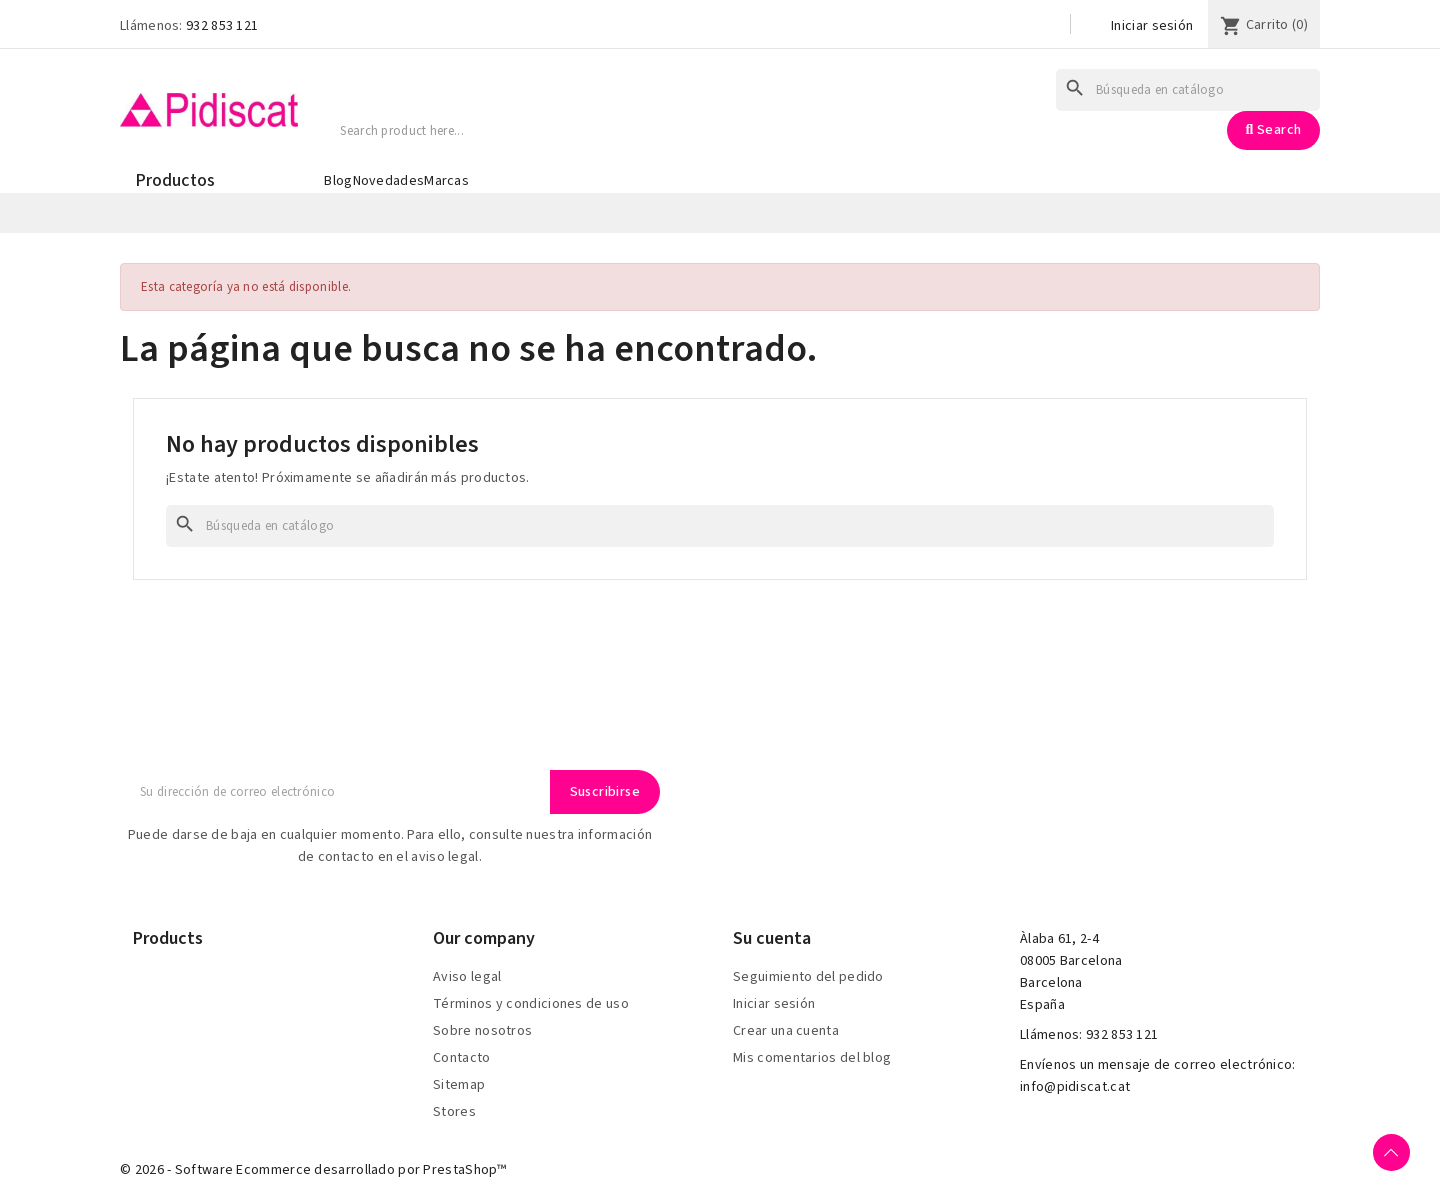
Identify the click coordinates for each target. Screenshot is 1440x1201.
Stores (454, 1112)
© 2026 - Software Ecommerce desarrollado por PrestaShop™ (313, 1170)
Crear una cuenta (786, 1031)
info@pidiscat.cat (1075, 1087)
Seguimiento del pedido (808, 977)
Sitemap (459, 1085)
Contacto (461, 1058)
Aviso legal (467, 977)
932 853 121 (222, 26)
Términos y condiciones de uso (531, 1004)
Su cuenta (772, 938)
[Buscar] (1188, 90)
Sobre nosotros (482, 1031)
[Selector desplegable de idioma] (1038, 26)
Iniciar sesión (1152, 26)
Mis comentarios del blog (812, 1058)
